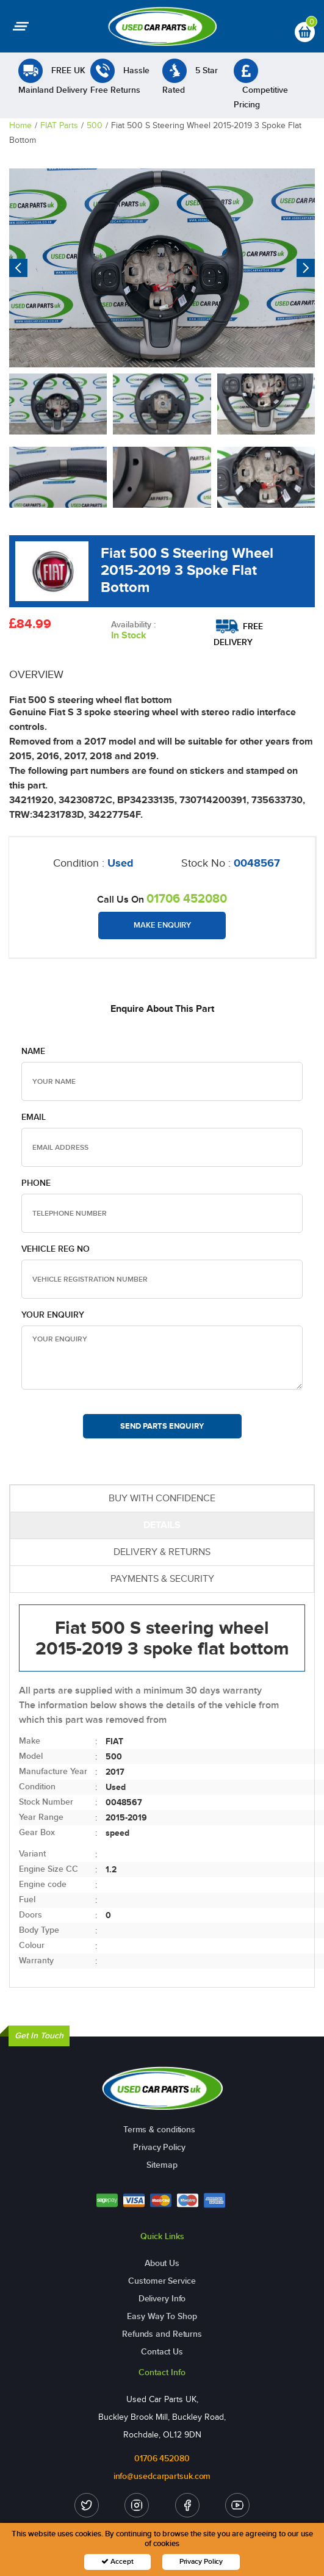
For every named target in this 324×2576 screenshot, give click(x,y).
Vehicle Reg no (55, 1249)
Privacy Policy (159, 2147)
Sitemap (161, 2165)
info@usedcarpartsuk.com (162, 2476)
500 (95, 125)
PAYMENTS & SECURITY (162, 1578)
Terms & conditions (159, 2129)
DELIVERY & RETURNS (162, 1551)
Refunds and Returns (162, 2334)
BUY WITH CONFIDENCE (162, 1498)
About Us (162, 2263)
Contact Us (162, 2352)
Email (33, 1117)
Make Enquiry (162, 925)
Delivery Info (162, 2298)
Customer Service (161, 2281)
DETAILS (162, 1525)
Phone (36, 1183)
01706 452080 (186, 898)
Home (20, 125)
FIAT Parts (59, 125)
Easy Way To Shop (161, 2316)
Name (33, 1051)
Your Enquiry (52, 1315)
